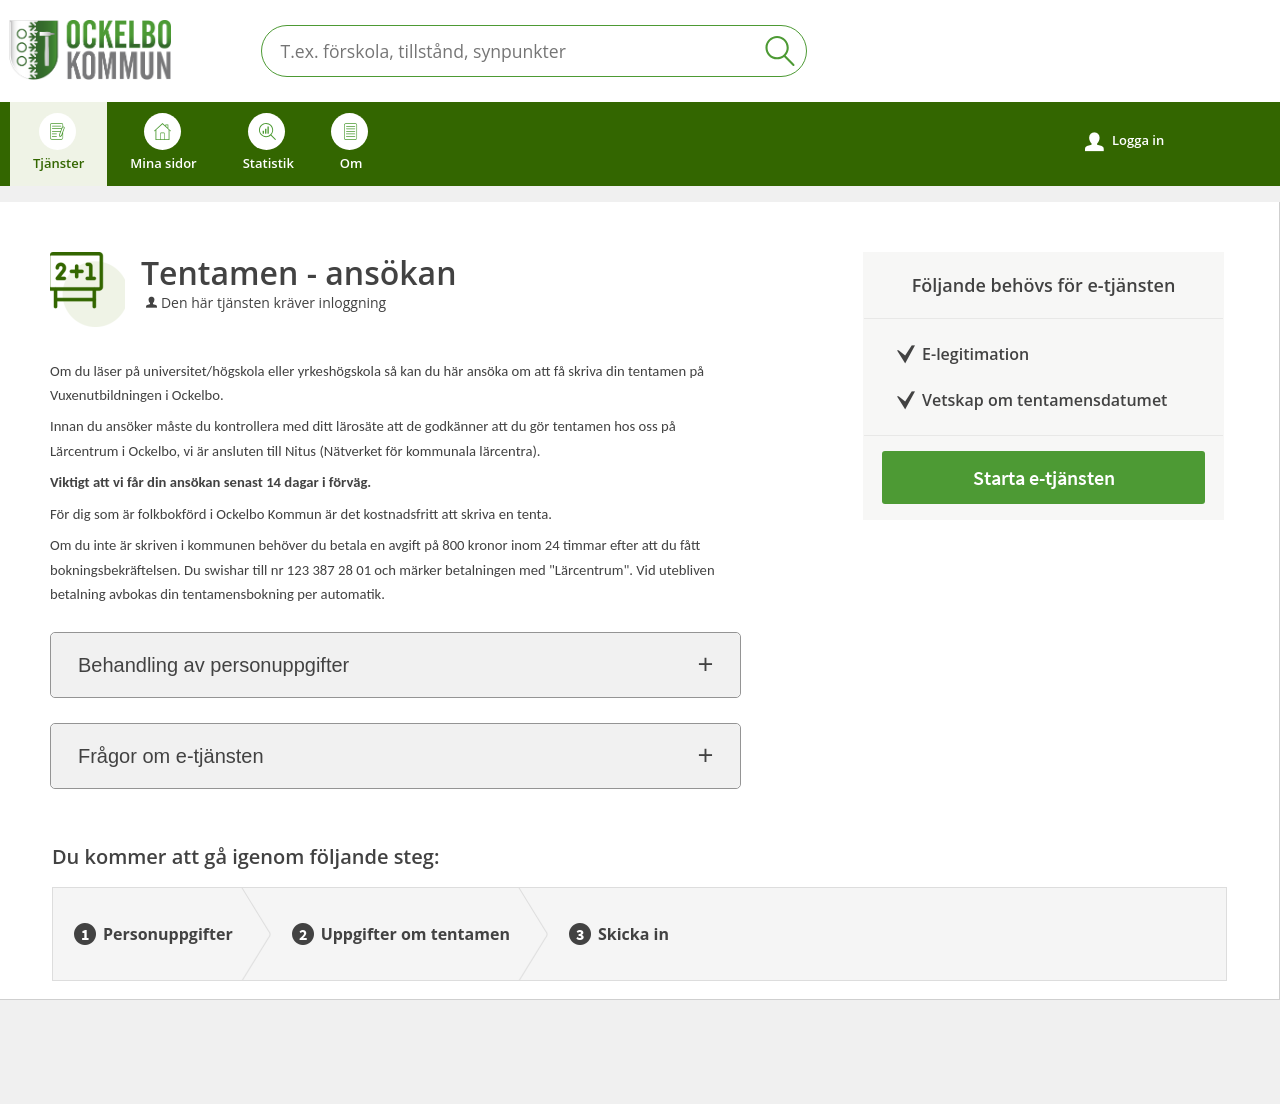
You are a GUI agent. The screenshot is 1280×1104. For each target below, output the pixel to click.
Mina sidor (163, 142)
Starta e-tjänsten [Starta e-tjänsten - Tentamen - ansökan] (1044, 477)
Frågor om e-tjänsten (171, 756)
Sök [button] (780, 51)
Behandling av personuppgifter (213, 665)
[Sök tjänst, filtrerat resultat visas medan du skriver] (534, 51)
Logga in (1124, 141)
